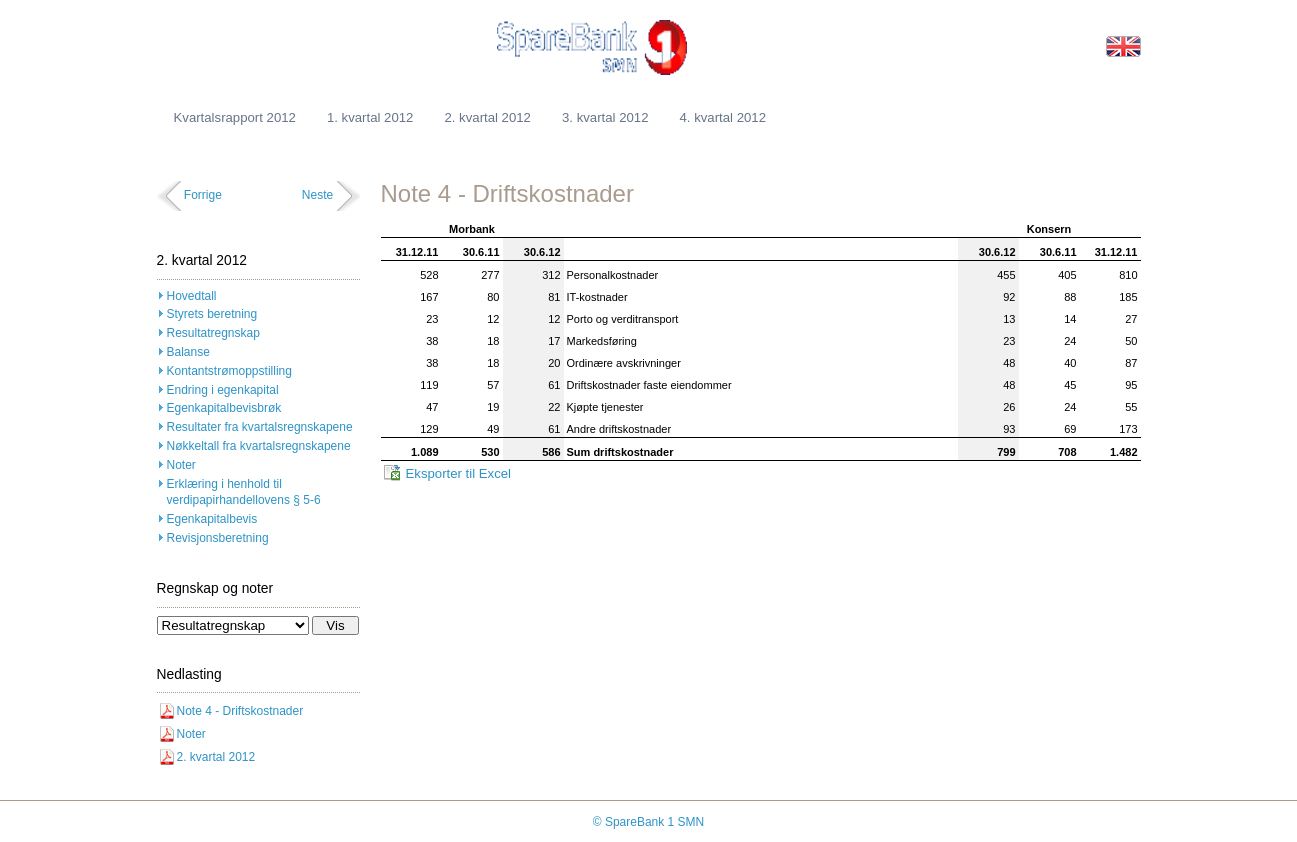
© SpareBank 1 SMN (649, 822)
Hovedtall (192, 296)
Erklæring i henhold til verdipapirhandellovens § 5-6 (244, 492)
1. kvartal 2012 (370, 117)
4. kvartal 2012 (722, 117)
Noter (181, 465)
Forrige (203, 195)
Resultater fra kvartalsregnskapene (260, 427)
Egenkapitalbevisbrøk (224, 408)
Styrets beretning (212, 314)
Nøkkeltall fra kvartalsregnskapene (259, 446)
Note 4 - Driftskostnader (240, 711)
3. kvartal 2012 (605, 117)
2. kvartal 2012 (487, 117)
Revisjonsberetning (218, 538)
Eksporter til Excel (459, 473)
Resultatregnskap (213, 333)
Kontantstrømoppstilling (229, 371)
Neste (317, 195)
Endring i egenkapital (223, 390)
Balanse (188, 352)
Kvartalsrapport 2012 (235, 117)
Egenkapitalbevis (212, 519)
